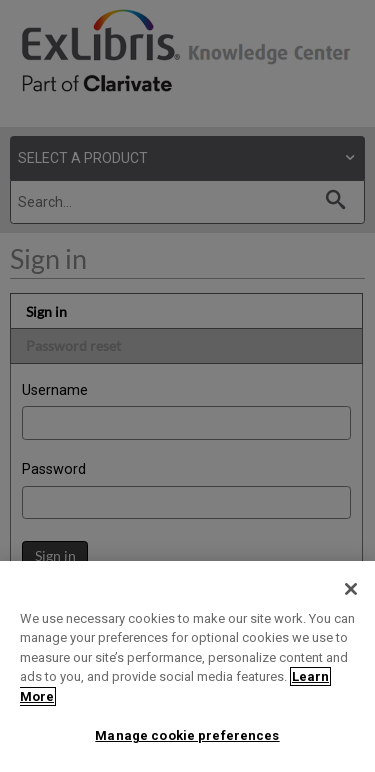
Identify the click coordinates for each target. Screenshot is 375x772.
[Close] (351, 589)
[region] (187, 666)
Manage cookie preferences (187, 735)
